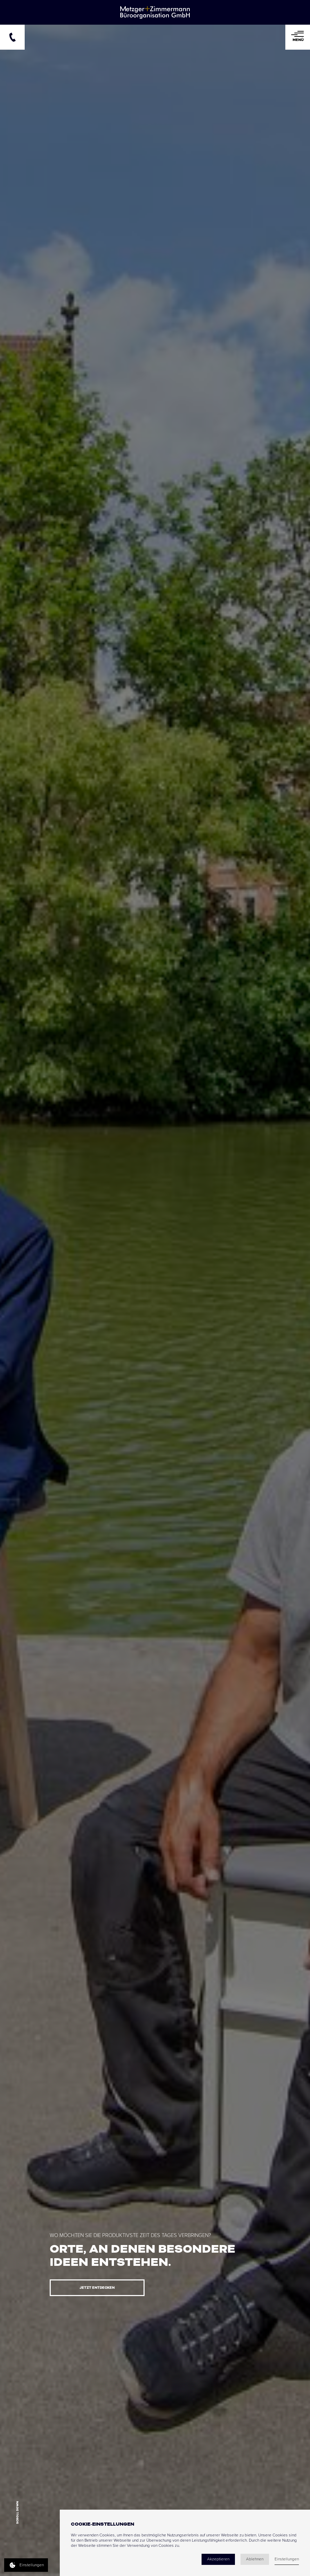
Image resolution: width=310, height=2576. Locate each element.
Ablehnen (254, 2559)
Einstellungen (287, 2559)
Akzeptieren (218, 2559)
